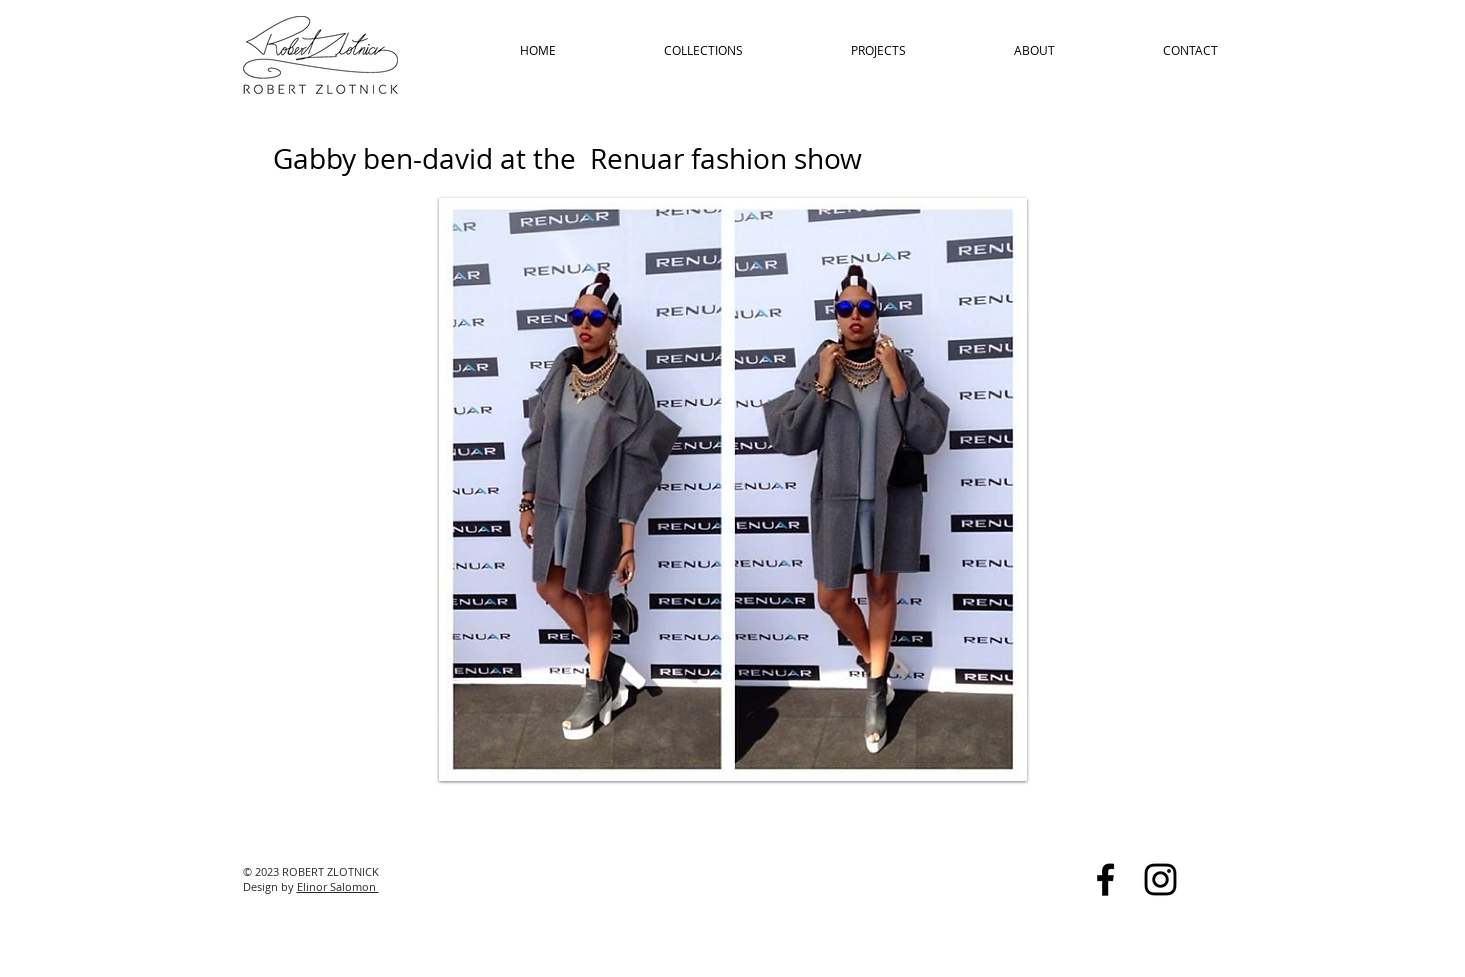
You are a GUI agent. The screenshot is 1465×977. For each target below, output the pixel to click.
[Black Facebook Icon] (1105, 879)
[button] (733, 489)
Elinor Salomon (338, 886)
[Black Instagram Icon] (1160, 879)
